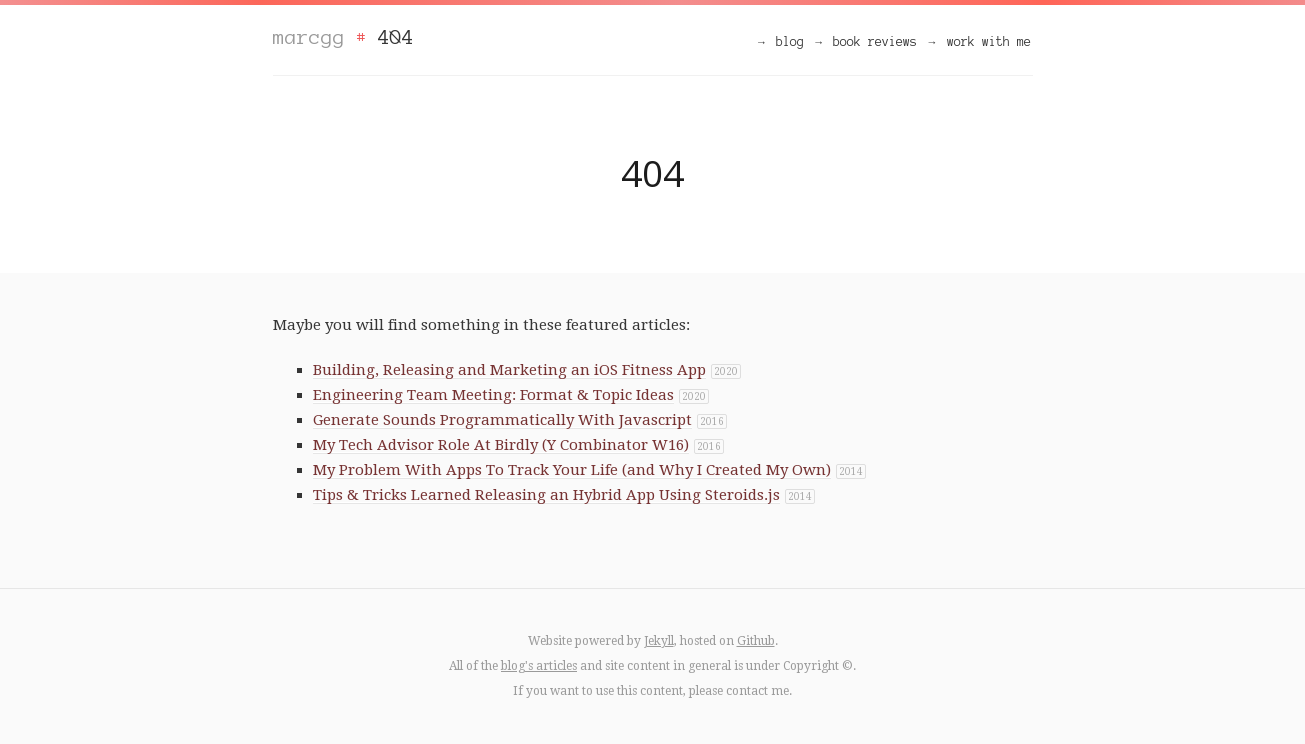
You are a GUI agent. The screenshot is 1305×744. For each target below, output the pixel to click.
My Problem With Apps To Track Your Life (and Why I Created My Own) (572, 470)
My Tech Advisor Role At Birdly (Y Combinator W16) (501, 445)
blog (790, 42)
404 (396, 37)
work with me (989, 42)
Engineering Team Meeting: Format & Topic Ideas (493, 395)
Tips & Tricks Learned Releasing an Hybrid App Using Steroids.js (546, 495)
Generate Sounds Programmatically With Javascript (502, 420)
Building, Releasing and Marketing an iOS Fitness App (509, 370)
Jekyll (659, 641)
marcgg (309, 37)
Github (756, 641)
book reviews (875, 42)
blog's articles (539, 666)
